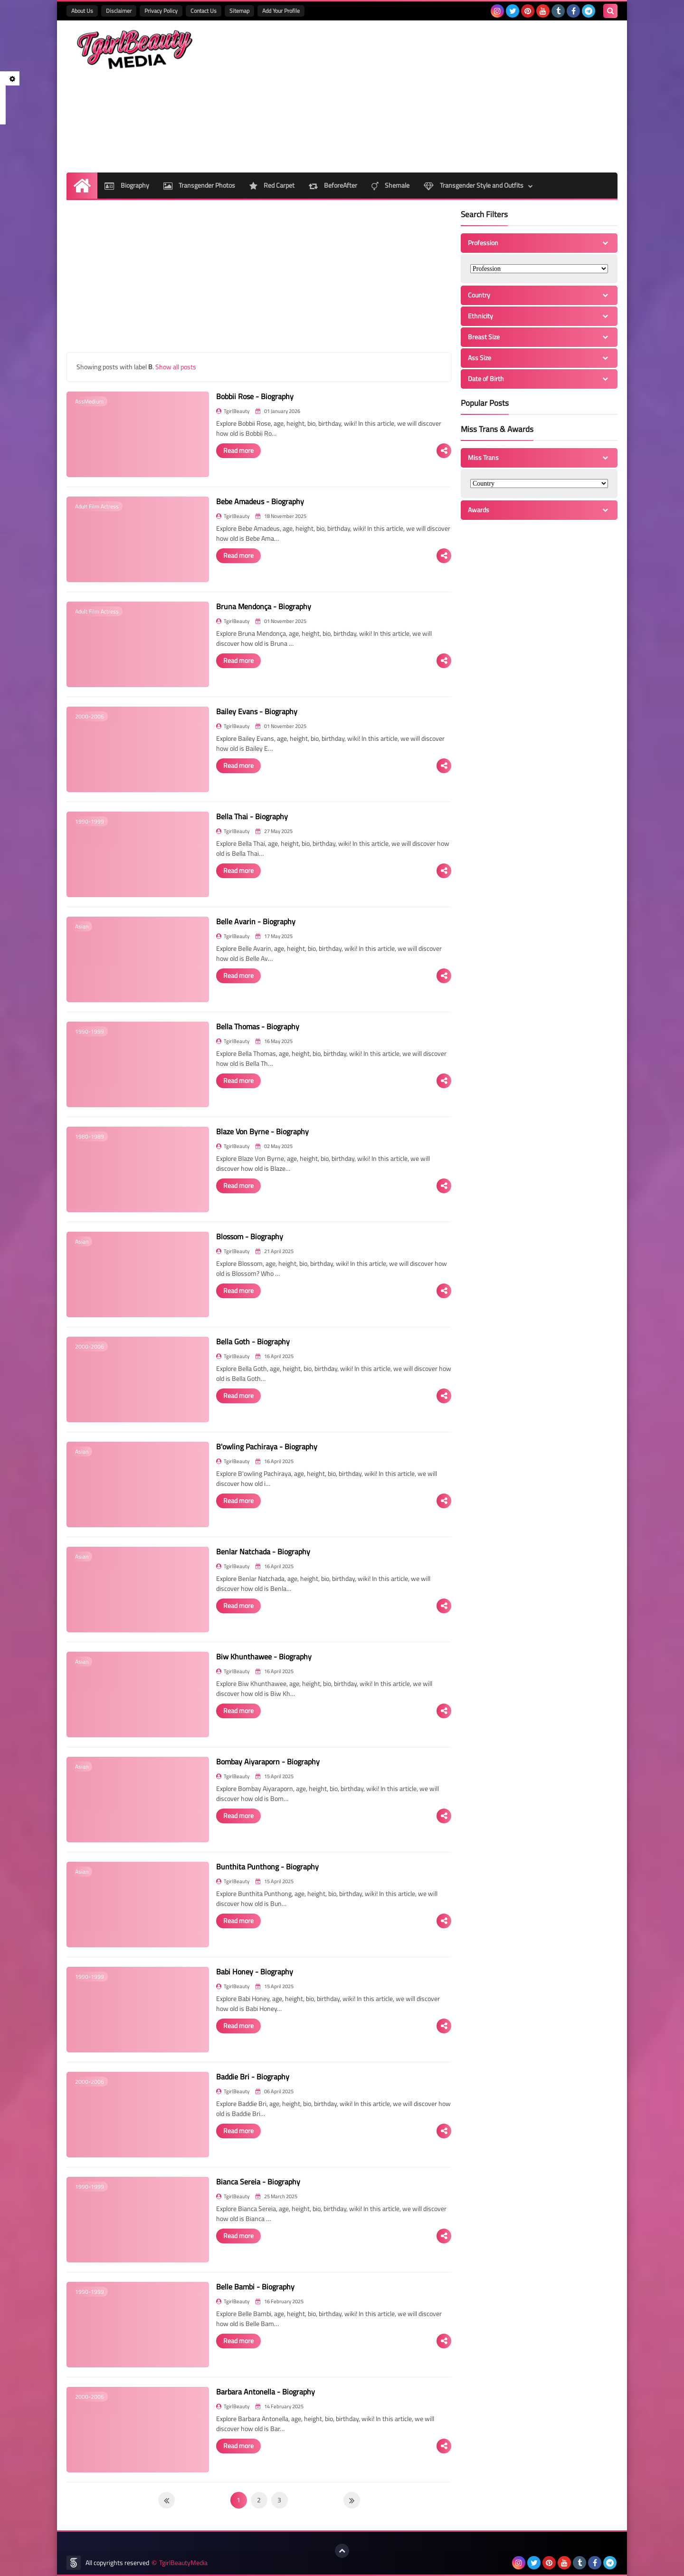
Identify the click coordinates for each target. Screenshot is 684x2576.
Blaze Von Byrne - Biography (262, 1131)
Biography (126, 185)
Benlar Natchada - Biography (263, 1551)
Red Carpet (271, 185)
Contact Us (203, 10)
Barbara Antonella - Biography (265, 2391)
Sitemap (239, 10)
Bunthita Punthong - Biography (267, 1866)
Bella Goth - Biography (253, 1341)
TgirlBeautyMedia (183, 2563)
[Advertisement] (445, 96)
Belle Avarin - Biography (255, 921)
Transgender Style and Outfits (473, 185)
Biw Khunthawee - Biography (264, 1656)
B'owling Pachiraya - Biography (266, 1446)
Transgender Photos (199, 185)
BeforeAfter (333, 185)
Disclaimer (119, 10)
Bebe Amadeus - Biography (260, 501)
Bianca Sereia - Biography (258, 2181)
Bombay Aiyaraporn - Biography (268, 1761)
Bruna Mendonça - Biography (263, 606)
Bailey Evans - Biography (256, 711)
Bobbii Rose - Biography (255, 396)
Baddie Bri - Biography (252, 2076)
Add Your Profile (281, 10)
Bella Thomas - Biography (257, 1026)
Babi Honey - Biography (254, 1971)
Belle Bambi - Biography (255, 2286)
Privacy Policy (161, 10)
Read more (238, 450)
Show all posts (175, 367)
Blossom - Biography (249, 1236)
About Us (82, 10)
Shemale (390, 185)
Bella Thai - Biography (252, 816)
